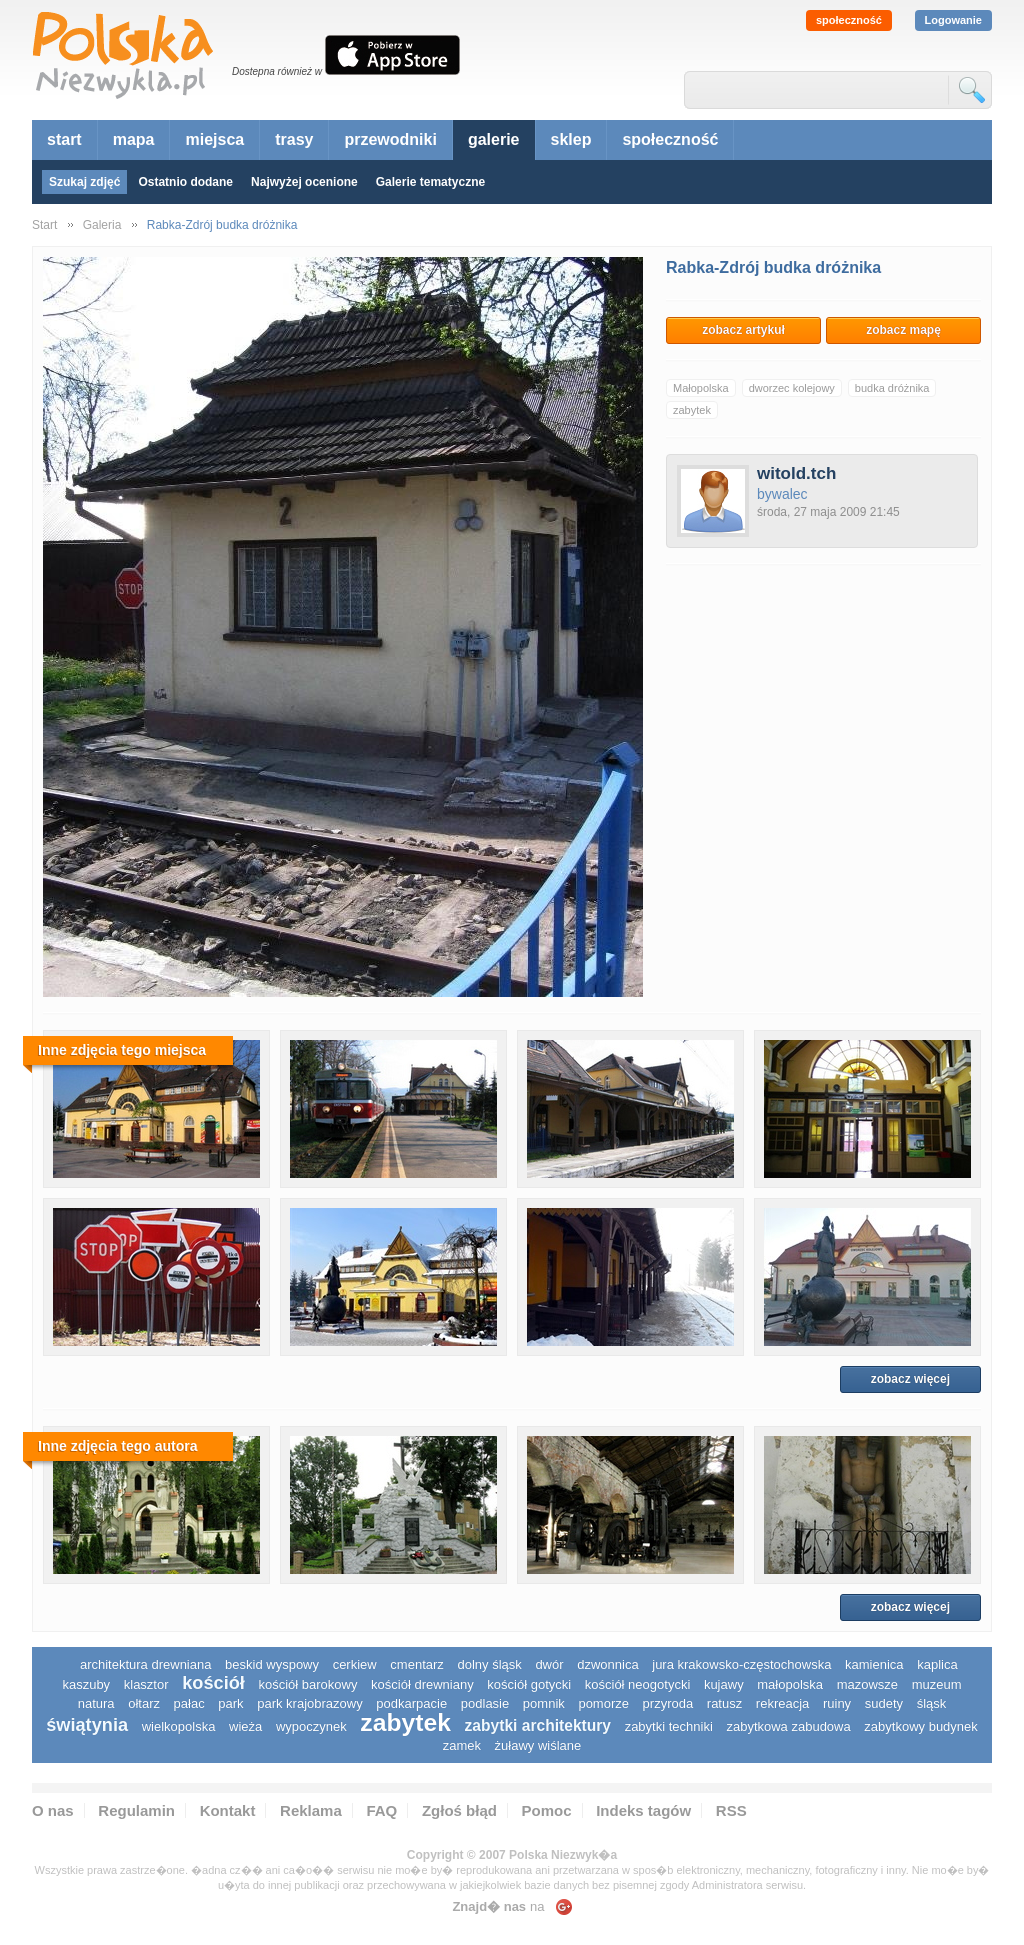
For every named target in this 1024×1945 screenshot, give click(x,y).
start (64, 139)
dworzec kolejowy (792, 388)
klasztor (146, 1684)
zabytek (692, 410)
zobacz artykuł (743, 330)
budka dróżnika (892, 388)
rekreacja (782, 1703)
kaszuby (86, 1684)
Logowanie (953, 20)
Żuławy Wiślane (538, 1745)
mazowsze (867, 1684)
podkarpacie (411, 1703)
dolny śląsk (489, 1664)
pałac (189, 1703)
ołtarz (144, 1703)
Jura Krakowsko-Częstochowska (741, 1664)
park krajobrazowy (310, 1703)
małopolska (790, 1684)
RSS (731, 1810)
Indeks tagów (643, 1810)
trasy (294, 139)
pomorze (603, 1703)
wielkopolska (179, 1726)
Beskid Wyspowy (272, 1664)
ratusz (724, 1703)
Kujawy (724, 1684)
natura (96, 1703)
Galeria (102, 225)
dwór (549, 1664)
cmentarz (416, 1664)
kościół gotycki (529, 1684)
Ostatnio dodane (185, 182)
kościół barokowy (307, 1684)
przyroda (668, 1703)
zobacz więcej (910, 1379)
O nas (53, 1810)
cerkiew (355, 1664)
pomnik (544, 1703)
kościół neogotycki (638, 1684)
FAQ (381, 1810)
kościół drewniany (422, 1684)
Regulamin (136, 1810)
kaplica (937, 1664)
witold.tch (796, 473)
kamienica (874, 1664)
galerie (494, 139)
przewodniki (390, 139)
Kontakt (228, 1810)
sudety (884, 1703)
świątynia (87, 1725)
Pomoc (547, 1810)
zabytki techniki (669, 1726)
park (230, 1703)
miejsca (214, 139)
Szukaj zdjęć (84, 182)
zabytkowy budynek (920, 1726)
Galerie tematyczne (430, 182)
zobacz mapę (903, 330)
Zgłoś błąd (459, 1810)
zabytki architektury (538, 1725)
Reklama (311, 1810)
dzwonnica (607, 1664)
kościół (213, 1683)
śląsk (932, 1703)
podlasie (485, 1703)
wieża (245, 1726)
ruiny (837, 1703)
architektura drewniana (146, 1664)
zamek (462, 1745)
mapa (134, 139)
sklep (571, 139)
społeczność (849, 20)
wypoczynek (311, 1726)
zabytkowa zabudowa (788, 1726)
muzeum (937, 1684)
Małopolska (701, 388)
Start (44, 225)
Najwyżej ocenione (304, 182)
